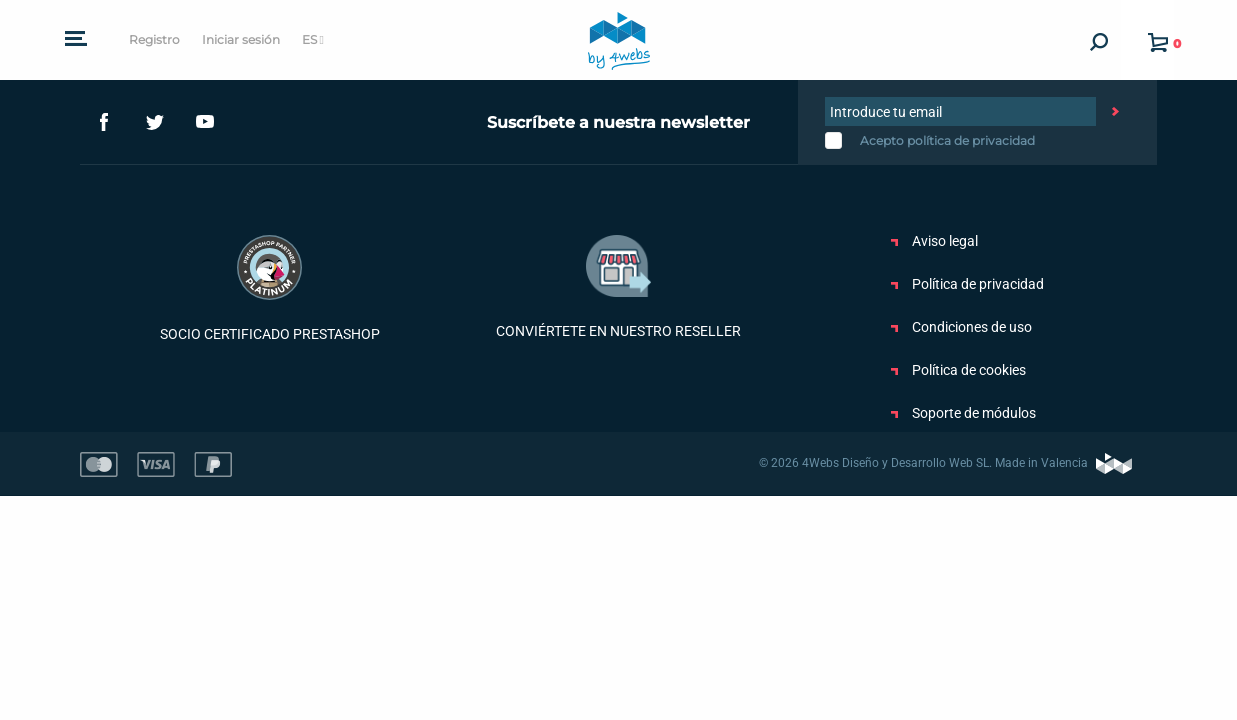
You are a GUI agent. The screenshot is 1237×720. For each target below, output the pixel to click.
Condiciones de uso (961, 327)
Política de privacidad (967, 284)
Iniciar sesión (241, 39)
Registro (154, 39)
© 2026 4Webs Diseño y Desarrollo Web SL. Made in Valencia (945, 463)
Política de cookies (958, 370)
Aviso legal (934, 241)
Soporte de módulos (963, 413)
